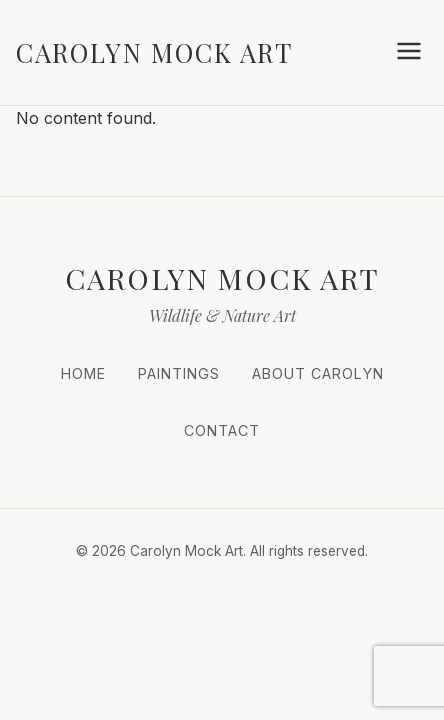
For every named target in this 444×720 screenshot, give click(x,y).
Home (83, 373)
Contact (222, 430)
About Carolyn (318, 373)
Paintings (179, 373)
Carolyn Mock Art (154, 52)
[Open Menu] (409, 52)
